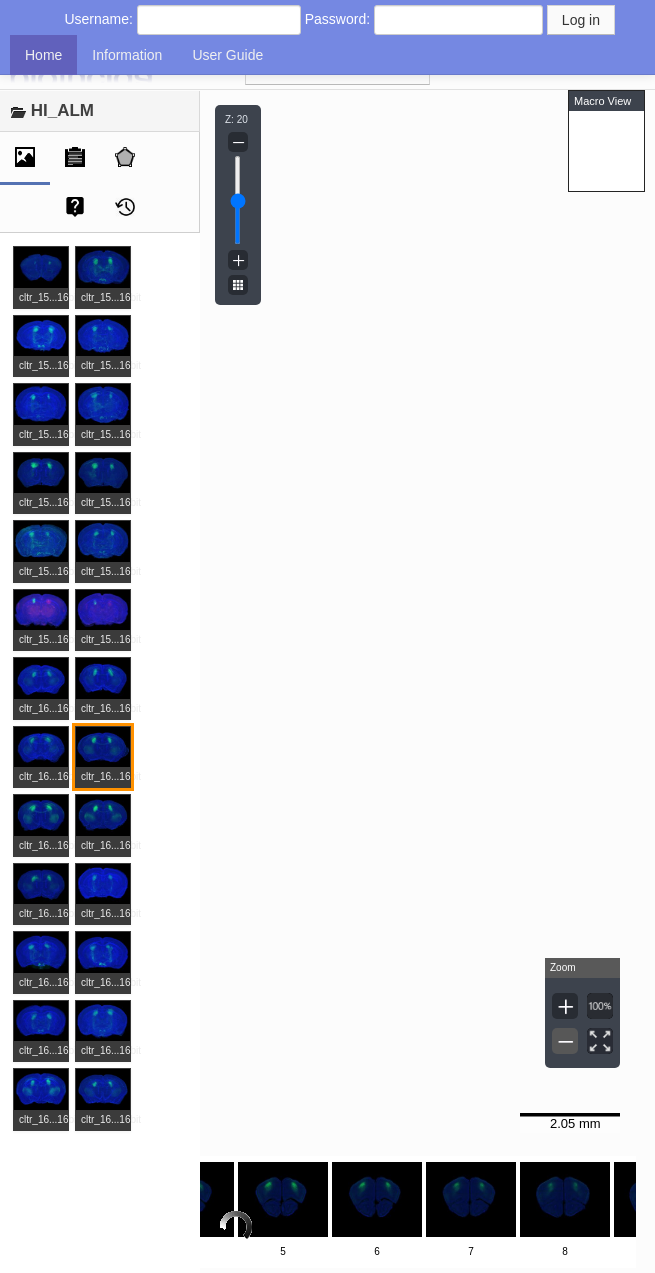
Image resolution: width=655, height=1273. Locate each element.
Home (43, 55)
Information (127, 55)
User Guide (227, 55)
